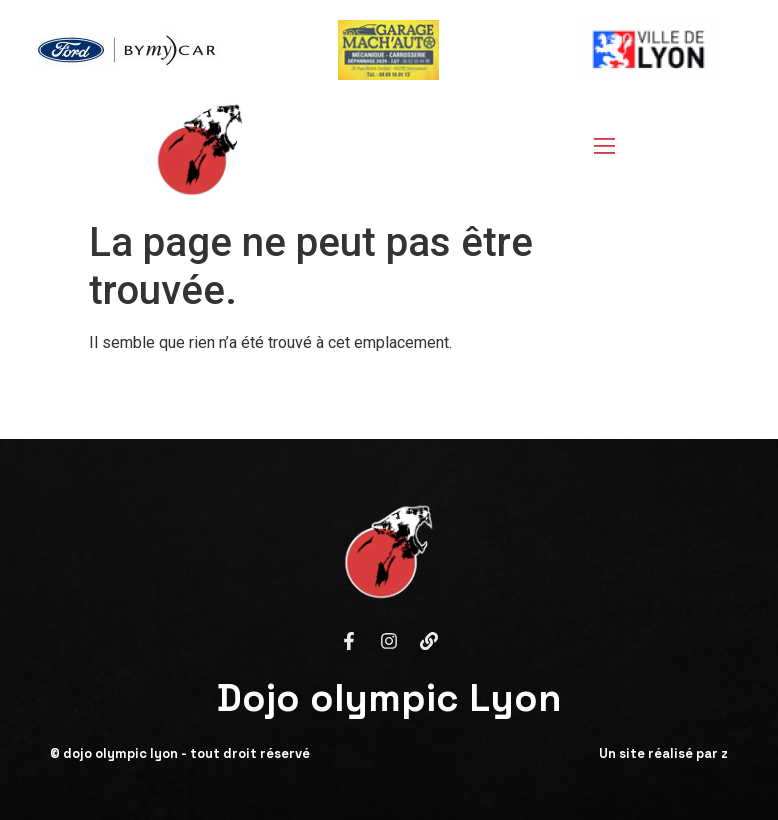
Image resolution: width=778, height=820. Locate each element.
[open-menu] (599, 148)
